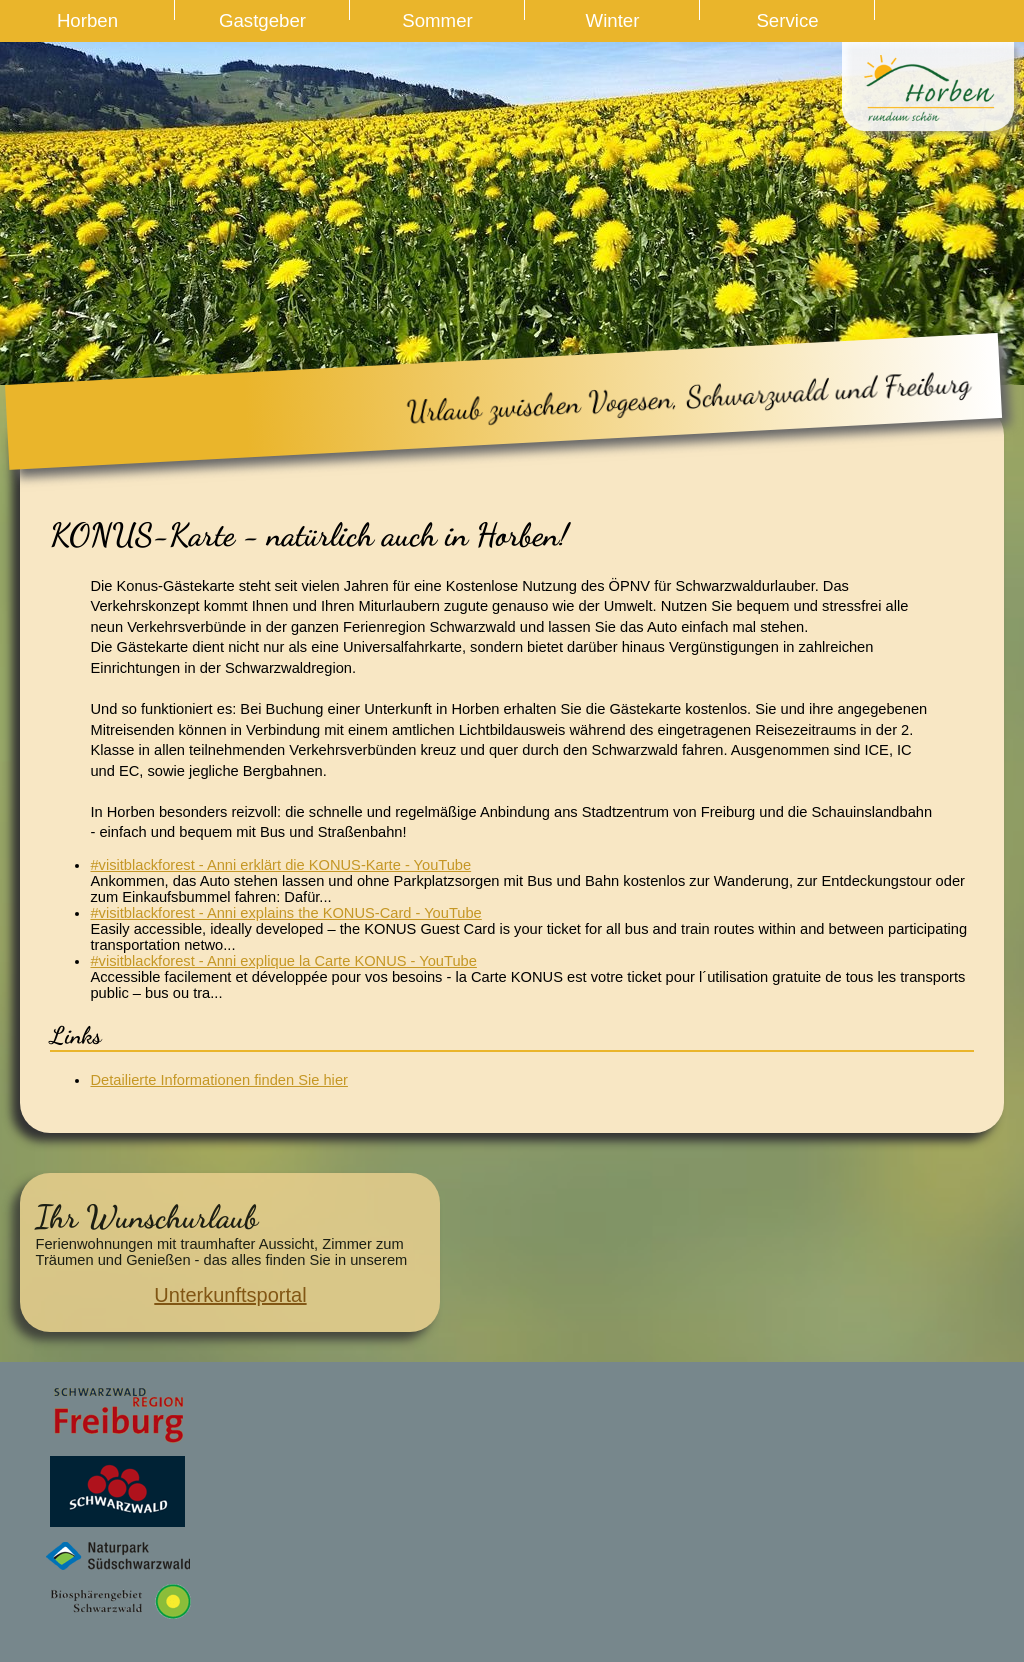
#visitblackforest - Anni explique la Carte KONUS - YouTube (283, 961)
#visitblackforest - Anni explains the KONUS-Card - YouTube (285, 913)
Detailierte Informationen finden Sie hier (218, 1080)
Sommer (437, 20)
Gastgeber (262, 20)
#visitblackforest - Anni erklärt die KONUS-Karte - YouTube (280, 865)
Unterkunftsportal (230, 1295)
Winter (613, 20)
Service (787, 20)
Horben (87, 20)
